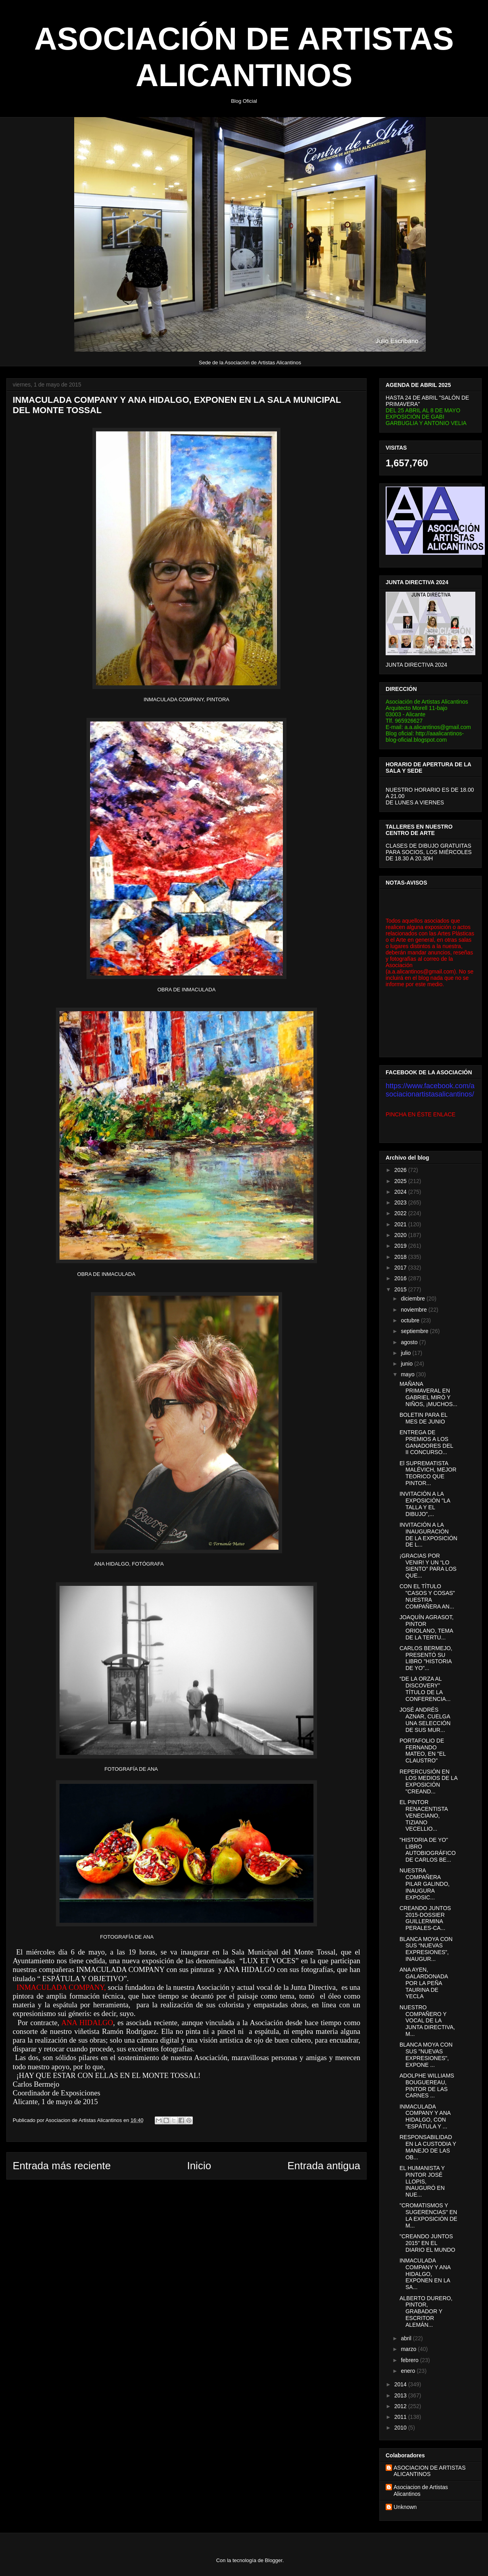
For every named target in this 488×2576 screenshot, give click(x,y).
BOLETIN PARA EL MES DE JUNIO (424, 1418)
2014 (401, 2384)
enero (409, 2371)
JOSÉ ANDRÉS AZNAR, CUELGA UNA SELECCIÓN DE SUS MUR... (425, 1719)
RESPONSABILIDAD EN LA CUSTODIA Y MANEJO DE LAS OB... (428, 2147)
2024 (401, 1192)
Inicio (199, 2166)
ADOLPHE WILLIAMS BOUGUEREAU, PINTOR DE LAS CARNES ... (427, 2085)
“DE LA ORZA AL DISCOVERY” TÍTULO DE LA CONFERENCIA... (425, 1689)
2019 (401, 1246)
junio (407, 1363)
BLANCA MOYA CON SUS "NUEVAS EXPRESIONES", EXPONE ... (426, 2054)
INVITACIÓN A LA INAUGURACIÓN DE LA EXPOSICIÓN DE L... (428, 1535)
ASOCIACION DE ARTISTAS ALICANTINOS (430, 2471)
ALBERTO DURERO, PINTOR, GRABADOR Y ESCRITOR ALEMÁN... (426, 2311)
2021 (401, 1224)
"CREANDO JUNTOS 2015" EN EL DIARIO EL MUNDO (427, 2243)
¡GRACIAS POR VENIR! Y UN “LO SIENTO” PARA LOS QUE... (428, 1566)
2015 (401, 1289)
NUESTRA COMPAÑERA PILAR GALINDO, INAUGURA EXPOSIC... (425, 1883)
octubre (411, 1320)
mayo (408, 1374)
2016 (401, 1278)
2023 (401, 1202)
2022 (401, 1213)
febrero (410, 2360)
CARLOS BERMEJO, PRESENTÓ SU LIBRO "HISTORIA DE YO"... (426, 1658)
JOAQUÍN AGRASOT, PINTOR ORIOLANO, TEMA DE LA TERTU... (426, 1627)
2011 (401, 2417)
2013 (401, 2395)
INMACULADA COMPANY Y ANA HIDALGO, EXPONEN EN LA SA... (425, 2273)
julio (406, 1353)
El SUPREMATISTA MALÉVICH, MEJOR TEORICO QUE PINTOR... (428, 1473)
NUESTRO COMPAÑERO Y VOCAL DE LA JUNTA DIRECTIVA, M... (427, 2020)
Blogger (273, 2560)
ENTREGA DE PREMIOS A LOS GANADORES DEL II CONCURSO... (426, 1442)
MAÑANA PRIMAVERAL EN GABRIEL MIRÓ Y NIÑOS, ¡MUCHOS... (428, 1394)
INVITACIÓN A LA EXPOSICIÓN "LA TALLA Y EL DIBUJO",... (425, 1504)
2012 (401, 2406)
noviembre (414, 1309)
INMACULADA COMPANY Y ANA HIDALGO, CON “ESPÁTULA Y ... (425, 2116)
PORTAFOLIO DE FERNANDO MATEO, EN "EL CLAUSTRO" (423, 1750)
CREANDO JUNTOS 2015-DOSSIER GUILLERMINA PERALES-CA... (425, 1918)
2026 (401, 1170)
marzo (409, 2349)
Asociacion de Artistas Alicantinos (421, 2490)
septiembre (415, 1331)
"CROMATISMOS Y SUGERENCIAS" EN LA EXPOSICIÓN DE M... (428, 2215)
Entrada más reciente (62, 2166)
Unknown (405, 2507)
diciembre (414, 1298)
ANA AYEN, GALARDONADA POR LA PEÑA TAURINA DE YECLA (424, 1982)
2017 (401, 1267)
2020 (401, 1235)
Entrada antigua (323, 2166)
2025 (401, 1181)
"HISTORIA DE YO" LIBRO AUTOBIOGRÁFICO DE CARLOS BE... (428, 1850)
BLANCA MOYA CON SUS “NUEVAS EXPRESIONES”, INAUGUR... (426, 1949)
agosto (410, 1342)
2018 (401, 1257)
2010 (401, 2427)
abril (407, 2338)
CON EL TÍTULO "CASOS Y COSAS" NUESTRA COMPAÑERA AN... (427, 1596)
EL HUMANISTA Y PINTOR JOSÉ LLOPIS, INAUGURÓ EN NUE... (422, 2181)
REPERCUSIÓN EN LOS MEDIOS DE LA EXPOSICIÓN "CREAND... (428, 1781)
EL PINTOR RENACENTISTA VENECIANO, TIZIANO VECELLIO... (424, 1815)
